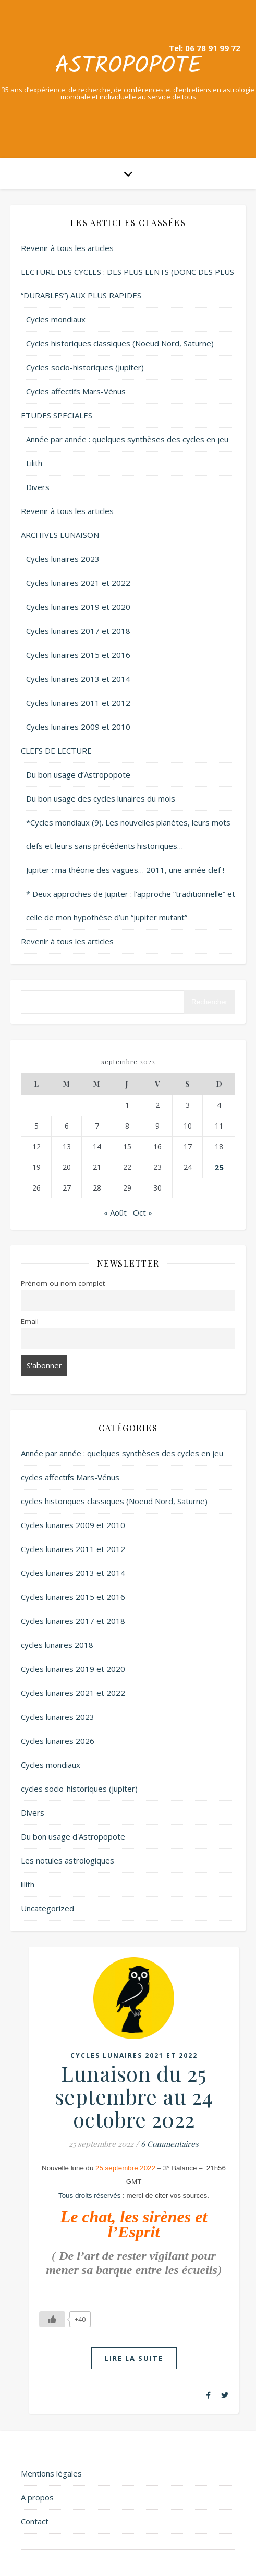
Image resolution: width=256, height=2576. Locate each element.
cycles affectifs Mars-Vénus (70, 1477)
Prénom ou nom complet (63, 1283)
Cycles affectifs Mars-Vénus (76, 391)
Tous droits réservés (89, 2195)
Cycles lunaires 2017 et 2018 (78, 631)
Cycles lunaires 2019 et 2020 (78, 607)
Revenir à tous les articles (67, 248)
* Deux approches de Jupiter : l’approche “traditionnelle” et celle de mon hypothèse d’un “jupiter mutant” (130, 905)
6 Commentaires (170, 2144)
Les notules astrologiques (67, 1860)
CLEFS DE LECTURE (56, 750)
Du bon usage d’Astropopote (78, 774)
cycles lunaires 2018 (57, 1645)
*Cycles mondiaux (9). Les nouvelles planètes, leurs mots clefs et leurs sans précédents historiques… (128, 834)
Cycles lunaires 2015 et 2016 (78, 654)
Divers (38, 487)
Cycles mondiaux (56, 319)
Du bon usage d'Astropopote (73, 1836)
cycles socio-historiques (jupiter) (79, 1788)
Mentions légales (51, 2473)
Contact (34, 2521)
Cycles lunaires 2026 (57, 1740)
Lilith (34, 463)
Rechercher (209, 1002)
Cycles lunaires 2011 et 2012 (78, 702)
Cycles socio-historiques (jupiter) (85, 367)
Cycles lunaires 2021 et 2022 (78, 583)
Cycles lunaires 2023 (63, 559)
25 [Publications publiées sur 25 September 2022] (219, 1167)
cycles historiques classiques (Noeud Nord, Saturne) (114, 1501)
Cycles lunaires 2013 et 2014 (78, 678)
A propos (37, 2497)
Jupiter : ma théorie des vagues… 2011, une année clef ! (125, 870)
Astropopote (128, 66)
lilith (27, 1884)
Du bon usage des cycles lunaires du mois (100, 798)
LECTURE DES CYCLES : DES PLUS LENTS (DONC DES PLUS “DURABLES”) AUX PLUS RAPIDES (127, 284)
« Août (115, 1212)
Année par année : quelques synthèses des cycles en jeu (127, 439)
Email (30, 1321)
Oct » (142, 1212)
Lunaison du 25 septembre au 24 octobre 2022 (134, 2096)
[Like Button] (52, 2319)
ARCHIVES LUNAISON (60, 535)
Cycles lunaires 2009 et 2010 (78, 726)
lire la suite (134, 2358)
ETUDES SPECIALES (56, 415)
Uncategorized (47, 1908)
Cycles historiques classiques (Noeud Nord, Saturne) (120, 343)
